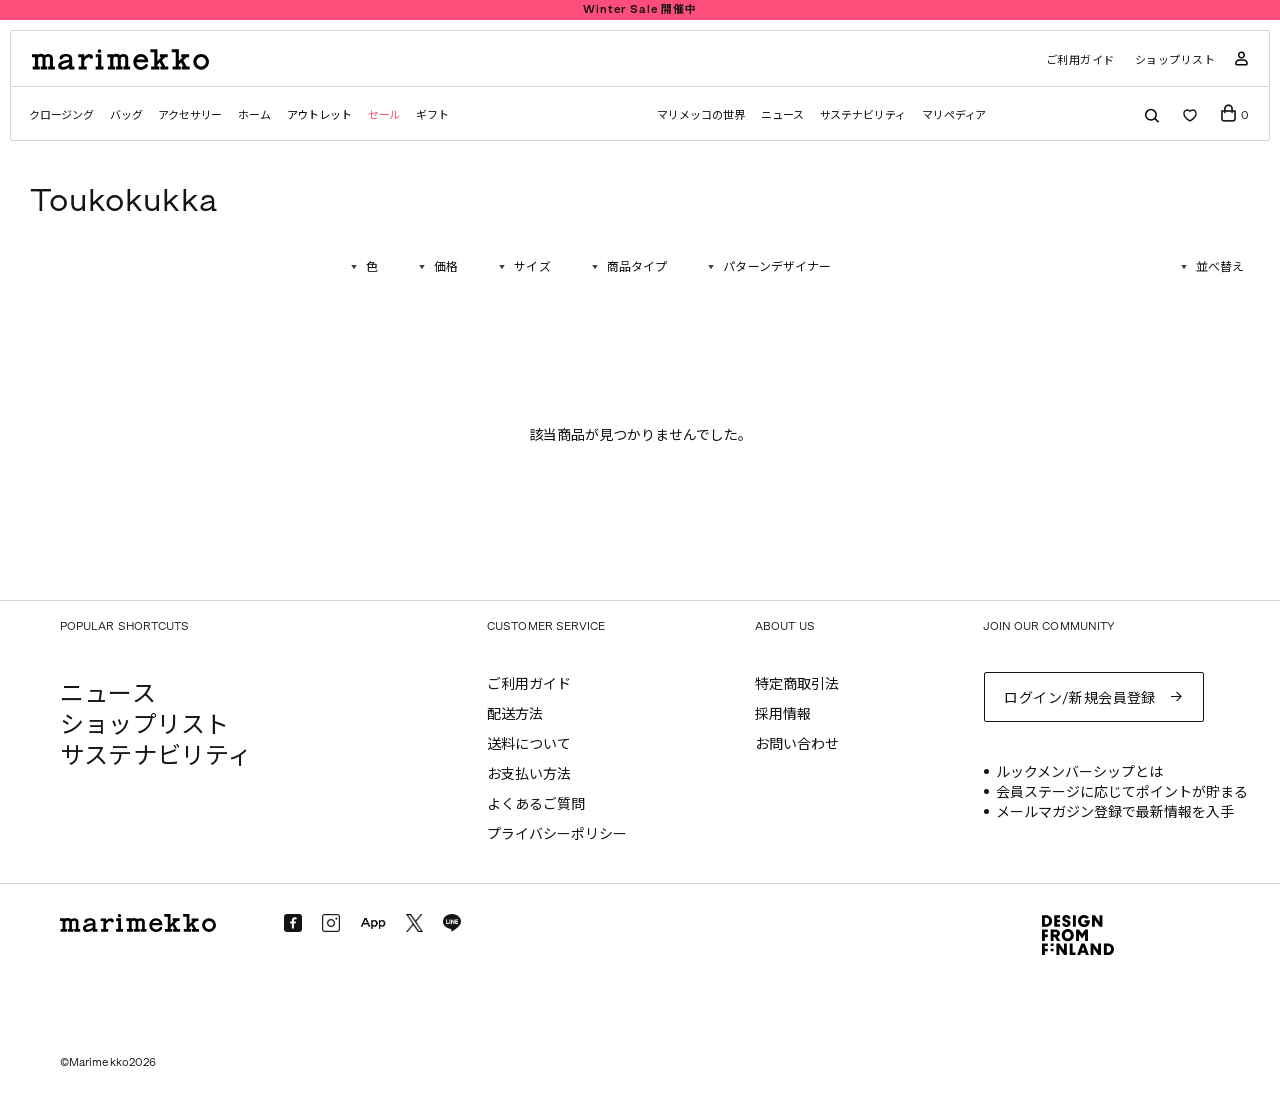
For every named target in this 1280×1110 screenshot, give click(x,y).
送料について (529, 744)
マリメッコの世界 (700, 115)
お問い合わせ (797, 744)
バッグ (126, 115)
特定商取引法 (797, 684)
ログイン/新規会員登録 (1080, 698)
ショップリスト (1175, 60)
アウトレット (319, 115)
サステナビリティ (863, 115)
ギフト (432, 115)
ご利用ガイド (1080, 60)
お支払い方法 (529, 774)
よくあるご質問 (536, 804)
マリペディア (954, 115)
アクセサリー (190, 115)
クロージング (61, 115)
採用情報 (783, 714)
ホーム (254, 115)
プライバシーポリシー (557, 834)
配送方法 (515, 714)
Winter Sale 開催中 (639, 9)
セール (384, 115)
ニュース (782, 115)
